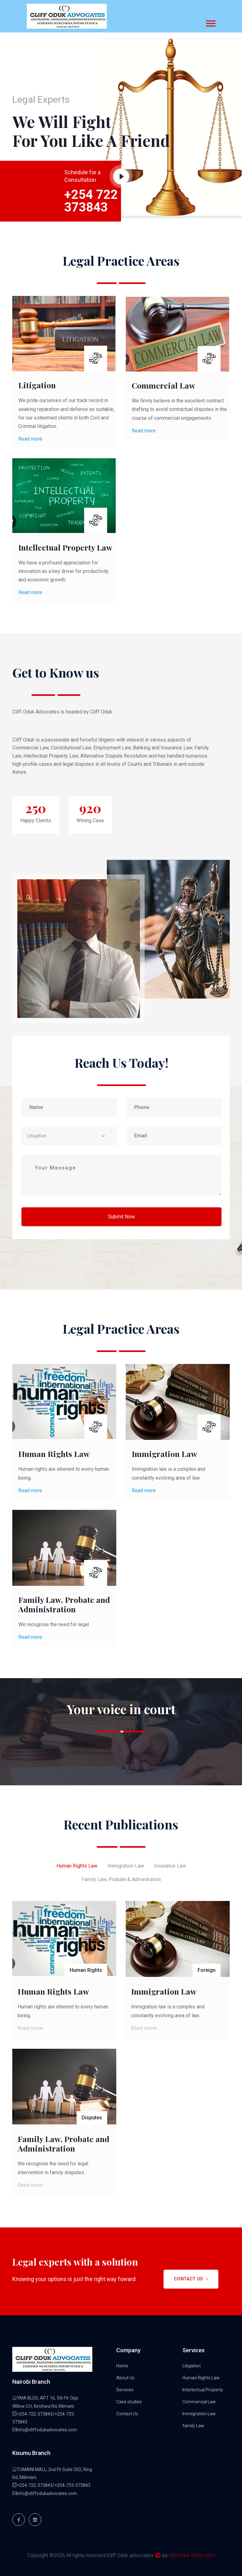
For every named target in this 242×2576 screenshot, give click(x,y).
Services (124, 2389)
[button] (210, 22)
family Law (193, 2425)
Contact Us (191, 2278)
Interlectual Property (202, 2389)
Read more (30, 439)
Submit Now (121, 1217)
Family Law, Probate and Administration (64, 1604)
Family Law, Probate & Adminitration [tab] (121, 1879)
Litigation (37, 385)
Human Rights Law (54, 1453)
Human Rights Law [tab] (76, 1866)
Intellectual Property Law (65, 547)
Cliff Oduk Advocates (192, 2555)
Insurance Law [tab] (170, 1866)
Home (122, 2365)
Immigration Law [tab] (125, 1866)
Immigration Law (164, 1453)
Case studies (129, 2401)
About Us (125, 2377)
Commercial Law (163, 385)
